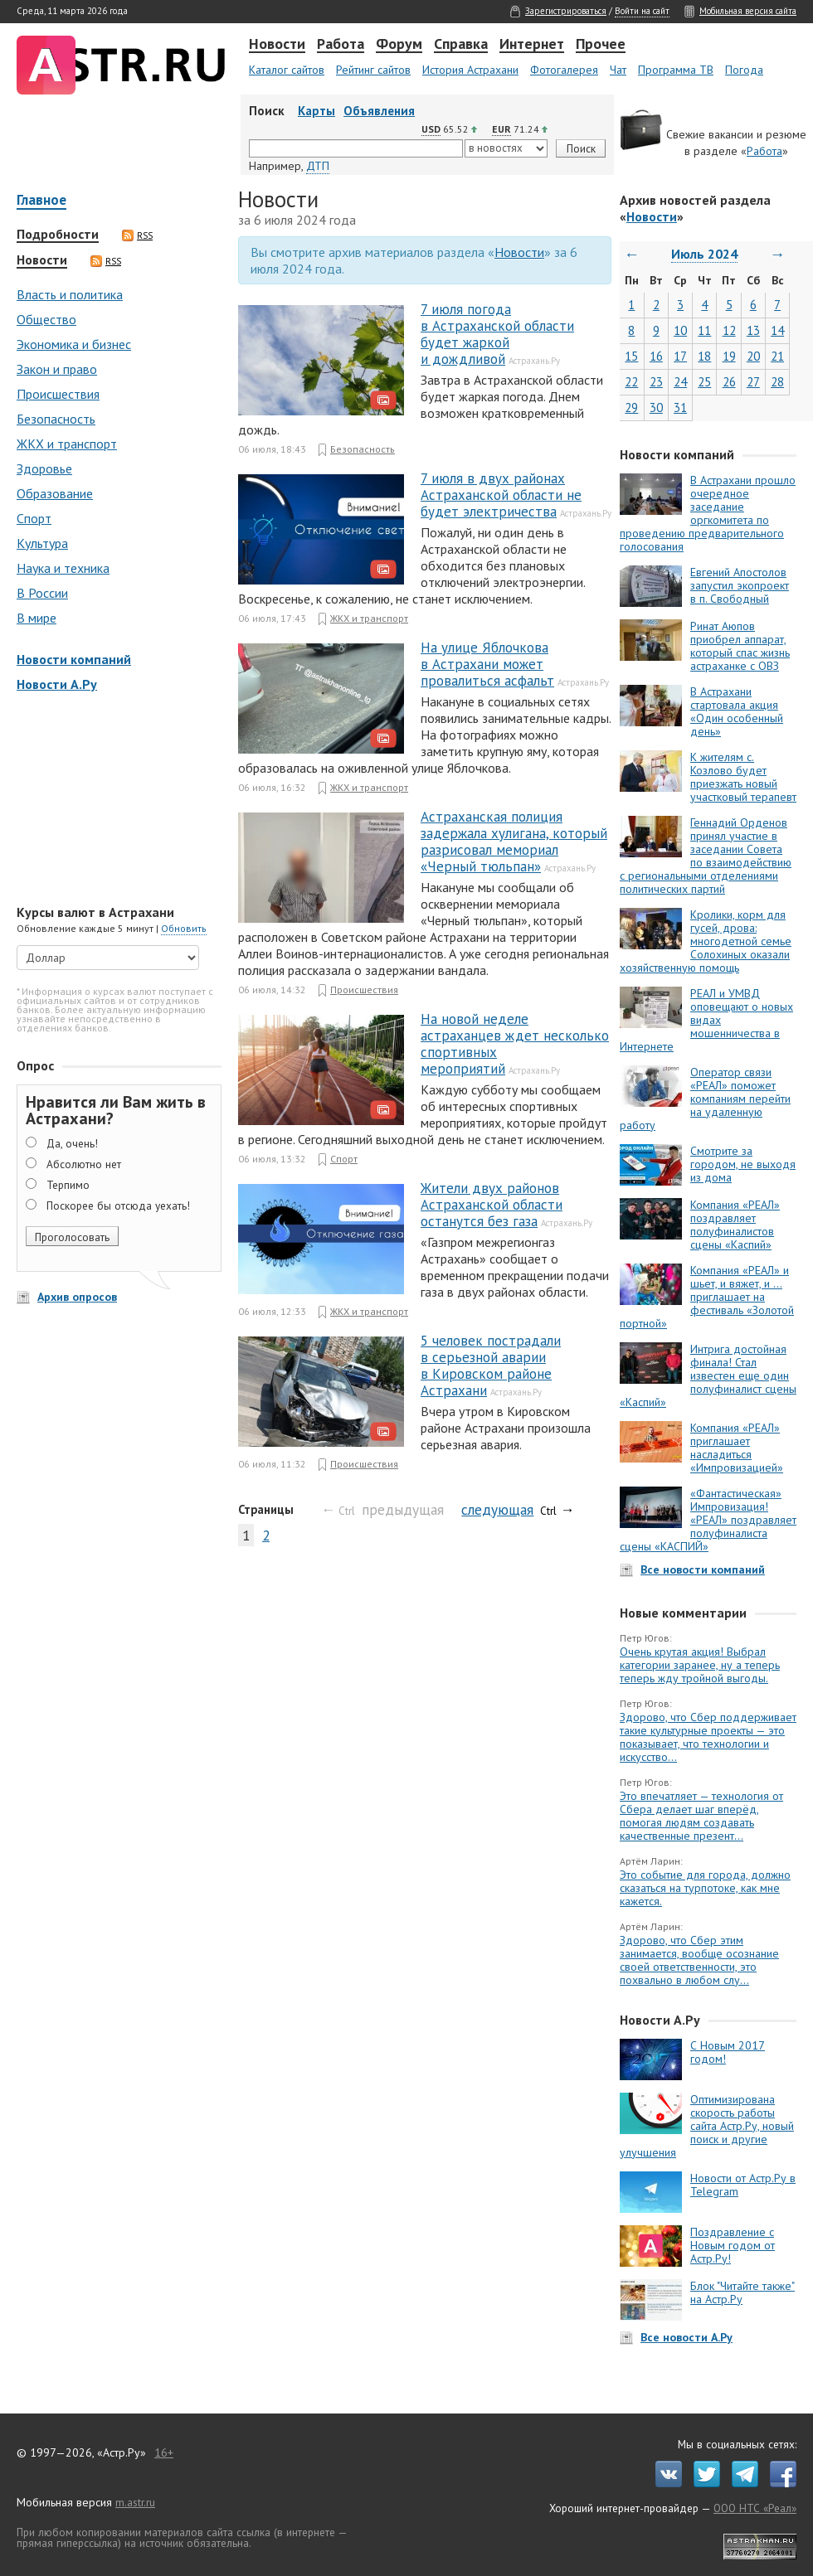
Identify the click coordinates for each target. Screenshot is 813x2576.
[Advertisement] (116, 800)
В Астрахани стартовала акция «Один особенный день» (736, 711)
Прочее (601, 44)
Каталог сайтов (286, 69)
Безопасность (56, 418)
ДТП (317, 165)
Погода (744, 69)
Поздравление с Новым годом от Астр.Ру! (732, 2245)
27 (753, 382)
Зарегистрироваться (565, 11)
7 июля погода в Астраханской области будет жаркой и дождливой (497, 334)
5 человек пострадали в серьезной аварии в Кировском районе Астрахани (491, 1366)
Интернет (531, 44)
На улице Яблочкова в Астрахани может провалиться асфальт (487, 664)
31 (680, 407)
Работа (340, 44)
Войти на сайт (642, 11)
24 (680, 382)
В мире (36, 617)
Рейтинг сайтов (373, 69)
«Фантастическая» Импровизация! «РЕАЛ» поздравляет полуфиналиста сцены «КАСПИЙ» (708, 1520)
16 (656, 356)
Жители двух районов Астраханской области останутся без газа (491, 1204)
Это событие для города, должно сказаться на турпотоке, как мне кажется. (705, 1888)
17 (680, 356)
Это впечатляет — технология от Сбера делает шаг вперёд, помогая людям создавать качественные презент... (701, 1815)
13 (753, 330)
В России (42, 593)
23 (656, 382)
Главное (41, 201)
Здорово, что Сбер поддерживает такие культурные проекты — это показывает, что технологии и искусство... (708, 1737)
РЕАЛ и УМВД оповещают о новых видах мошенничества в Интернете (706, 1020)
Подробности (58, 234)
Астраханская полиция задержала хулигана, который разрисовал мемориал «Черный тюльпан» (514, 842)
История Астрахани (470, 69)
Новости (277, 44)
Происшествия (58, 394)
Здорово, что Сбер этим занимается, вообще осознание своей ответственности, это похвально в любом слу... (699, 1960)
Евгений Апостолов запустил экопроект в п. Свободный (739, 585)
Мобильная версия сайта (747, 11)
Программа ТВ (675, 69)
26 (729, 382)
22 (631, 382)
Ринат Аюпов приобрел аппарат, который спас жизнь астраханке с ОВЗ (740, 646)
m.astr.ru (135, 2502)
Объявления (379, 111)
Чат (618, 69)
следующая (497, 1509)
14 (777, 330)
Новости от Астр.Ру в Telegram (743, 2185)
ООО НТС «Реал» (754, 2508)
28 (777, 382)
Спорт (34, 518)
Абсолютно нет (83, 1164)
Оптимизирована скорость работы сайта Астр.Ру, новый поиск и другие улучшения (707, 2126)
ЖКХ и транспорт (67, 443)
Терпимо (68, 1184)
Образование (55, 493)
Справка (461, 44)
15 (631, 356)
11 (704, 330)
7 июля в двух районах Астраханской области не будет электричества (501, 495)
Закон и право (57, 369)
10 (680, 330)
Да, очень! (72, 1143)
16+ (163, 2452)
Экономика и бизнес (74, 344)
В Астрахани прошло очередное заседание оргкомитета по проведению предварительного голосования (708, 513)
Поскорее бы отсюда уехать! (118, 1205)
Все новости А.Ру (686, 2337)
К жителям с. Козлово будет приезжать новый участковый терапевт (743, 777)
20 (753, 356)
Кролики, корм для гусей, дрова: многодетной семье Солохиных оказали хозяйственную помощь (705, 941)
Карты (316, 111)
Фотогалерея (564, 69)
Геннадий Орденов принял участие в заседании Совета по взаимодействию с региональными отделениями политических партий (705, 855)
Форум (399, 44)
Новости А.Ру (57, 684)
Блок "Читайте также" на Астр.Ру (742, 2292)
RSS (137, 235)
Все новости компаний (702, 1569)
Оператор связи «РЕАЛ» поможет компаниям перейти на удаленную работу (705, 1099)
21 (777, 356)
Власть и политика (70, 294)
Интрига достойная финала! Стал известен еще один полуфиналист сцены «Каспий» (708, 1375)
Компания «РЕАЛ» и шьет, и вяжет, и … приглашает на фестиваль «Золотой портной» (707, 1297)
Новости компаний (74, 659)
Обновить (184, 928)
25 (704, 382)
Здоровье (44, 468)
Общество (46, 319)
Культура (42, 543)
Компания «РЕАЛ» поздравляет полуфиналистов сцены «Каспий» (735, 1224)
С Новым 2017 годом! (727, 2052)
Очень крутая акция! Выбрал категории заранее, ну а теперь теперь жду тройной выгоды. (700, 1665)
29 (631, 407)
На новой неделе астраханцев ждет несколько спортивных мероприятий (515, 1044)
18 (704, 356)
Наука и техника (63, 568)
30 (656, 407)
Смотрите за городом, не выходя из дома (743, 1164)
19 (729, 356)
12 (729, 330)
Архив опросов (77, 1296)
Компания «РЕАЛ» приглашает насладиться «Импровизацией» (736, 1447)
